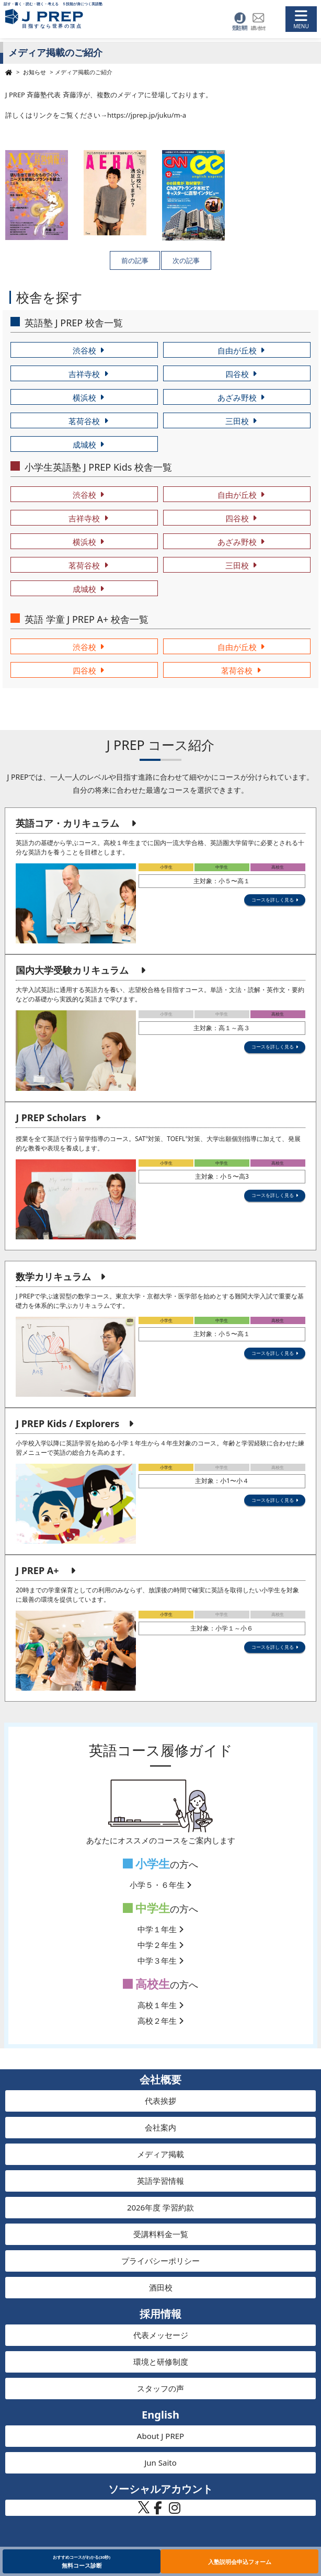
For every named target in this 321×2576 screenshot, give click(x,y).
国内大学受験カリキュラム (72, 970)
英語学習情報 (160, 2180)
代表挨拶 (160, 2100)
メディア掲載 (160, 2154)
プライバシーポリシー (160, 2260)
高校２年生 (160, 2020)
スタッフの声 (160, 2388)
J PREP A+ (37, 1570)
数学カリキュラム (53, 1276)
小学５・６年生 (160, 1884)
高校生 (146, 1983)
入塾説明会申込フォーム (239, 2562)
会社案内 (160, 2127)
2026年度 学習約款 (160, 2207)
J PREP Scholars (51, 1117)
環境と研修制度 (160, 2361)
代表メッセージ (160, 2335)
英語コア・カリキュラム (67, 823)
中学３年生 (160, 1960)
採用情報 (160, 2314)
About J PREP (160, 2436)
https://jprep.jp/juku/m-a (146, 115)
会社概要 (160, 2079)
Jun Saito (160, 2462)
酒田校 (161, 2287)
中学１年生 (160, 1929)
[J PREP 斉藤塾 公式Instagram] (174, 2510)
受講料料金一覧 (160, 2234)
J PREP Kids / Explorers (67, 1423)
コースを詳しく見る (272, 900)
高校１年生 (160, 2005)
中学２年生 (160, 1945)
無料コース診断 (82, 2561)
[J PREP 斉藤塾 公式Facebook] (158, 2510)
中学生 (146, 1908)
